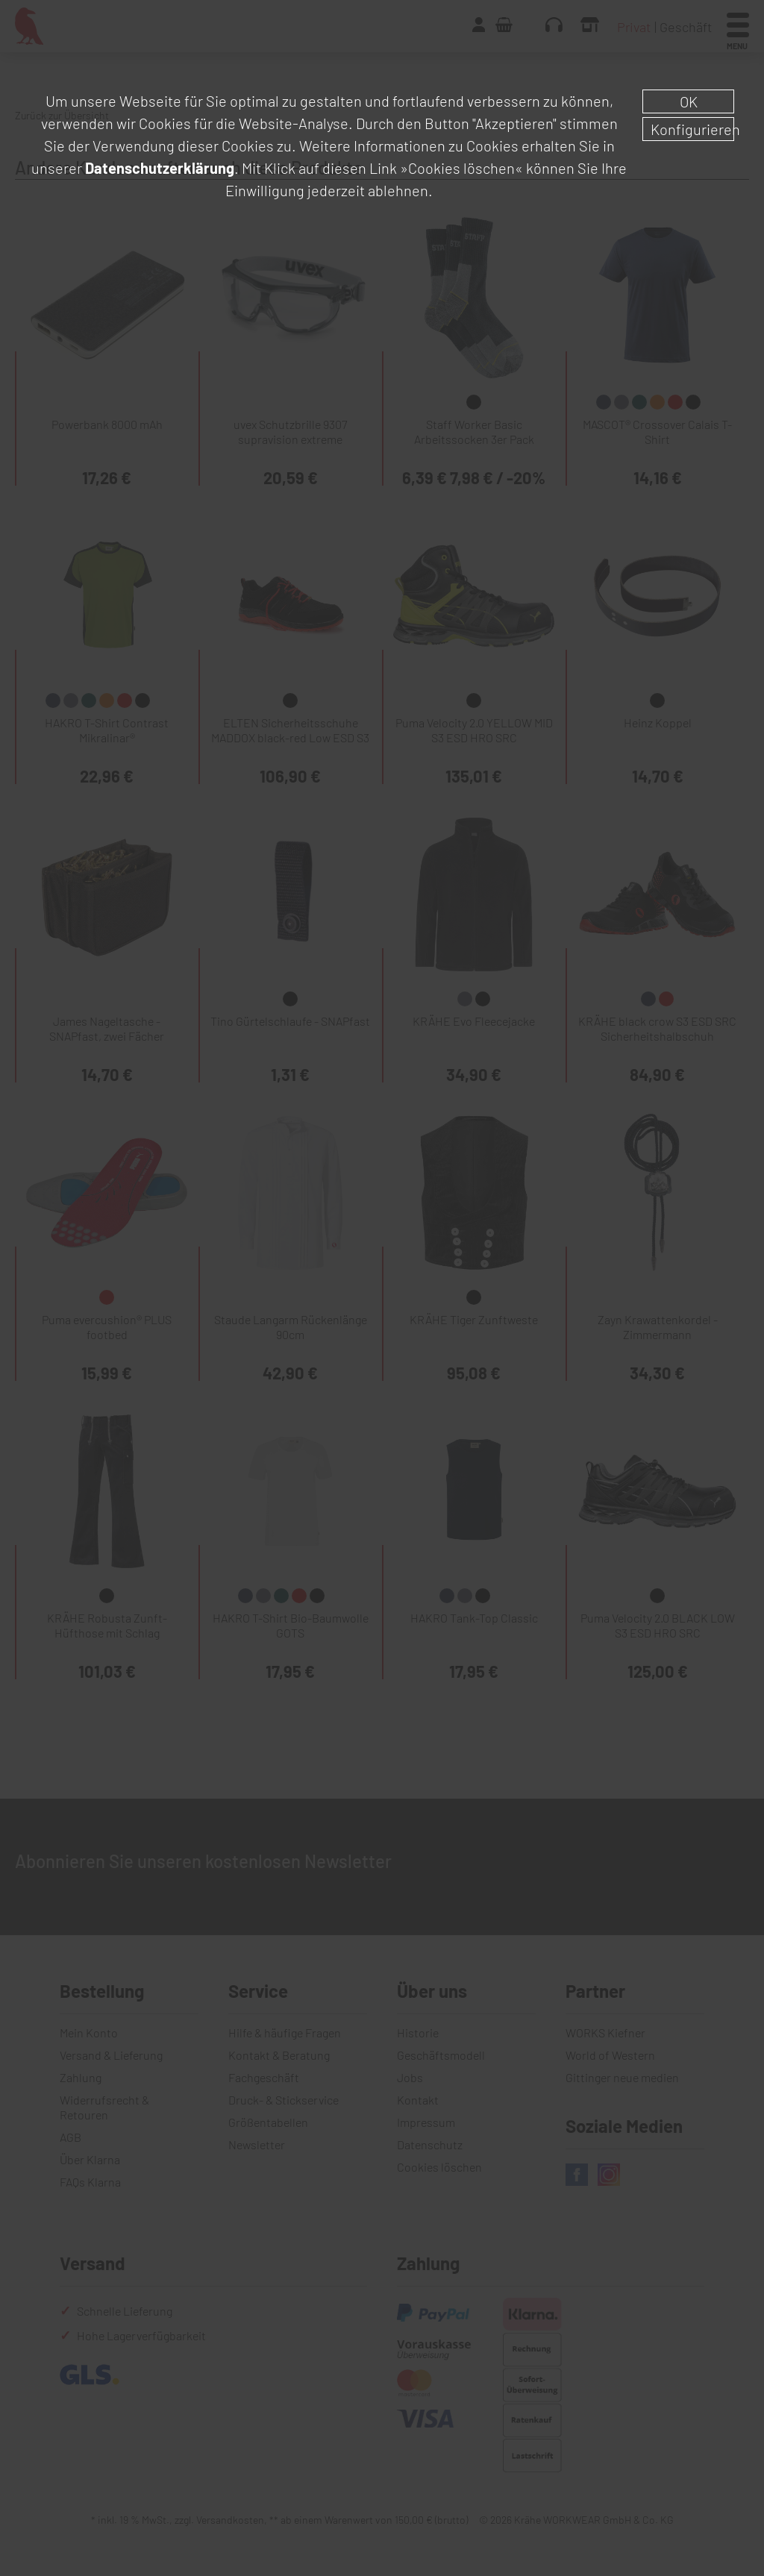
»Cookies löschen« (461, 168)
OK (689, 101)
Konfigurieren (692, 129)
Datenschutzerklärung (159, 168)
